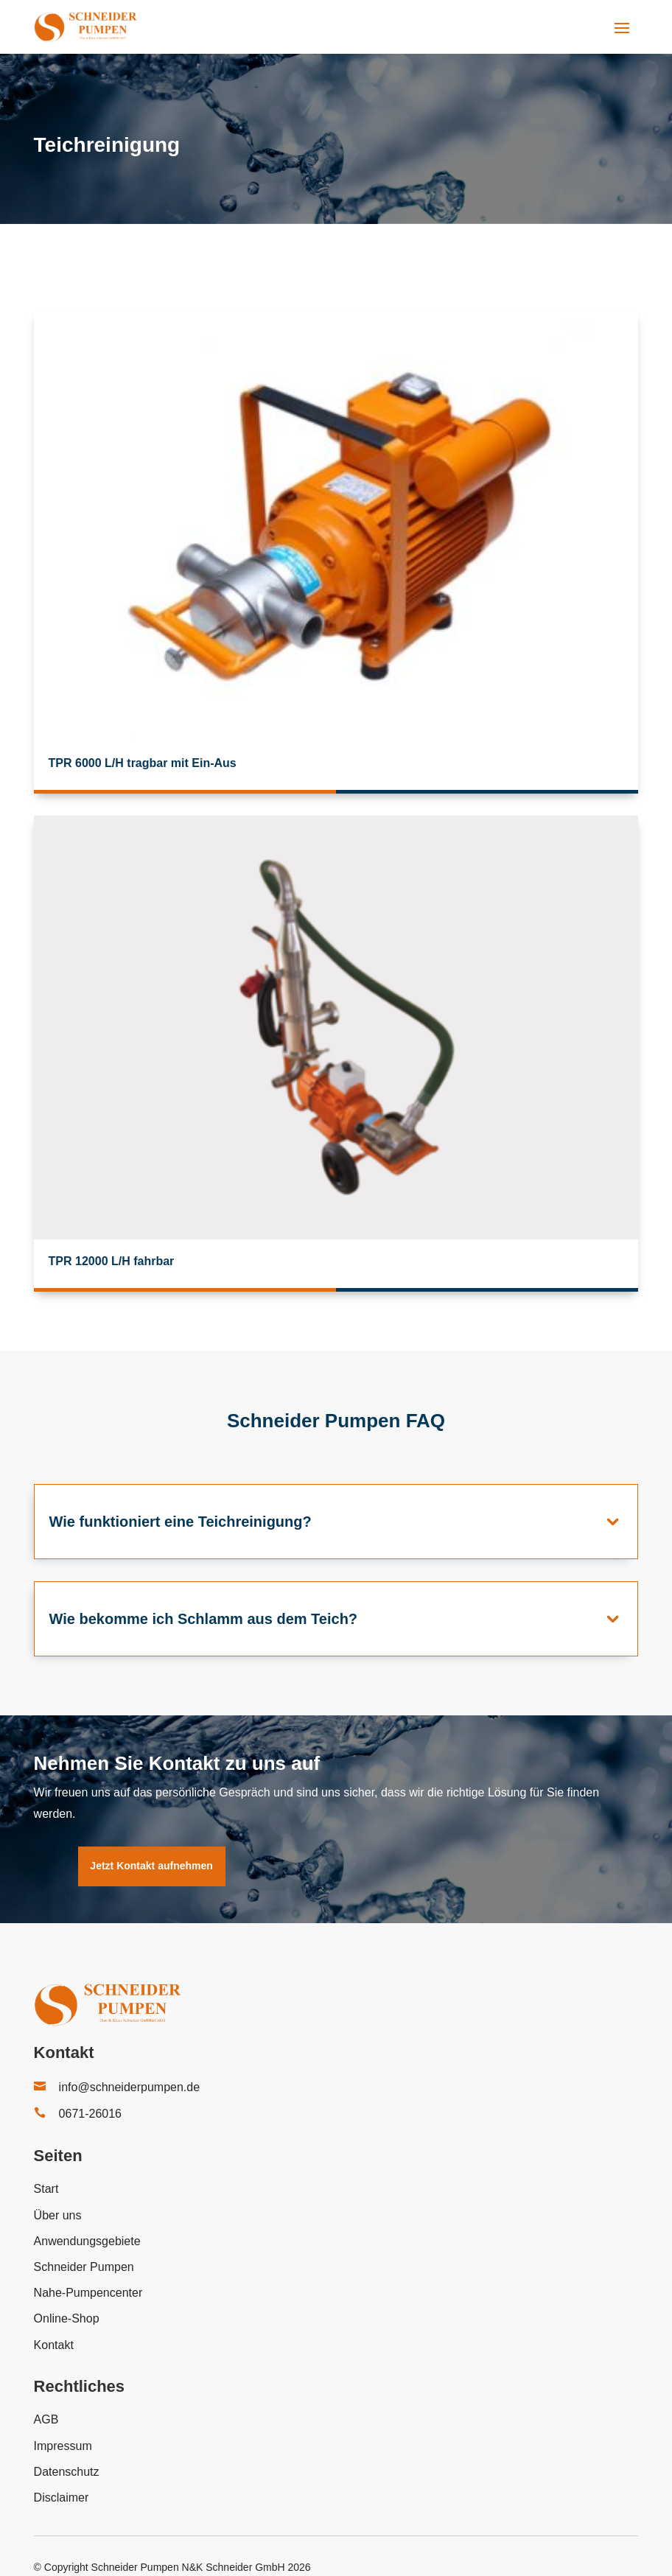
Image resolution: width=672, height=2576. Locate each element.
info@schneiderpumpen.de (129, 2087)
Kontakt (54, 2345)
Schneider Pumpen (84, 2267)
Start (46, 2189)
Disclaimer (61, 2497)
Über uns (58, 2215)
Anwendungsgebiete (87, 2241)
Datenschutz (66, 2471)
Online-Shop (66, 2318)
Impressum (63, 2446)
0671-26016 (90, 2113)
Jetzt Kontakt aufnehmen (151, 1866)
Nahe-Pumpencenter (88, 2292)
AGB (46, 2419)
